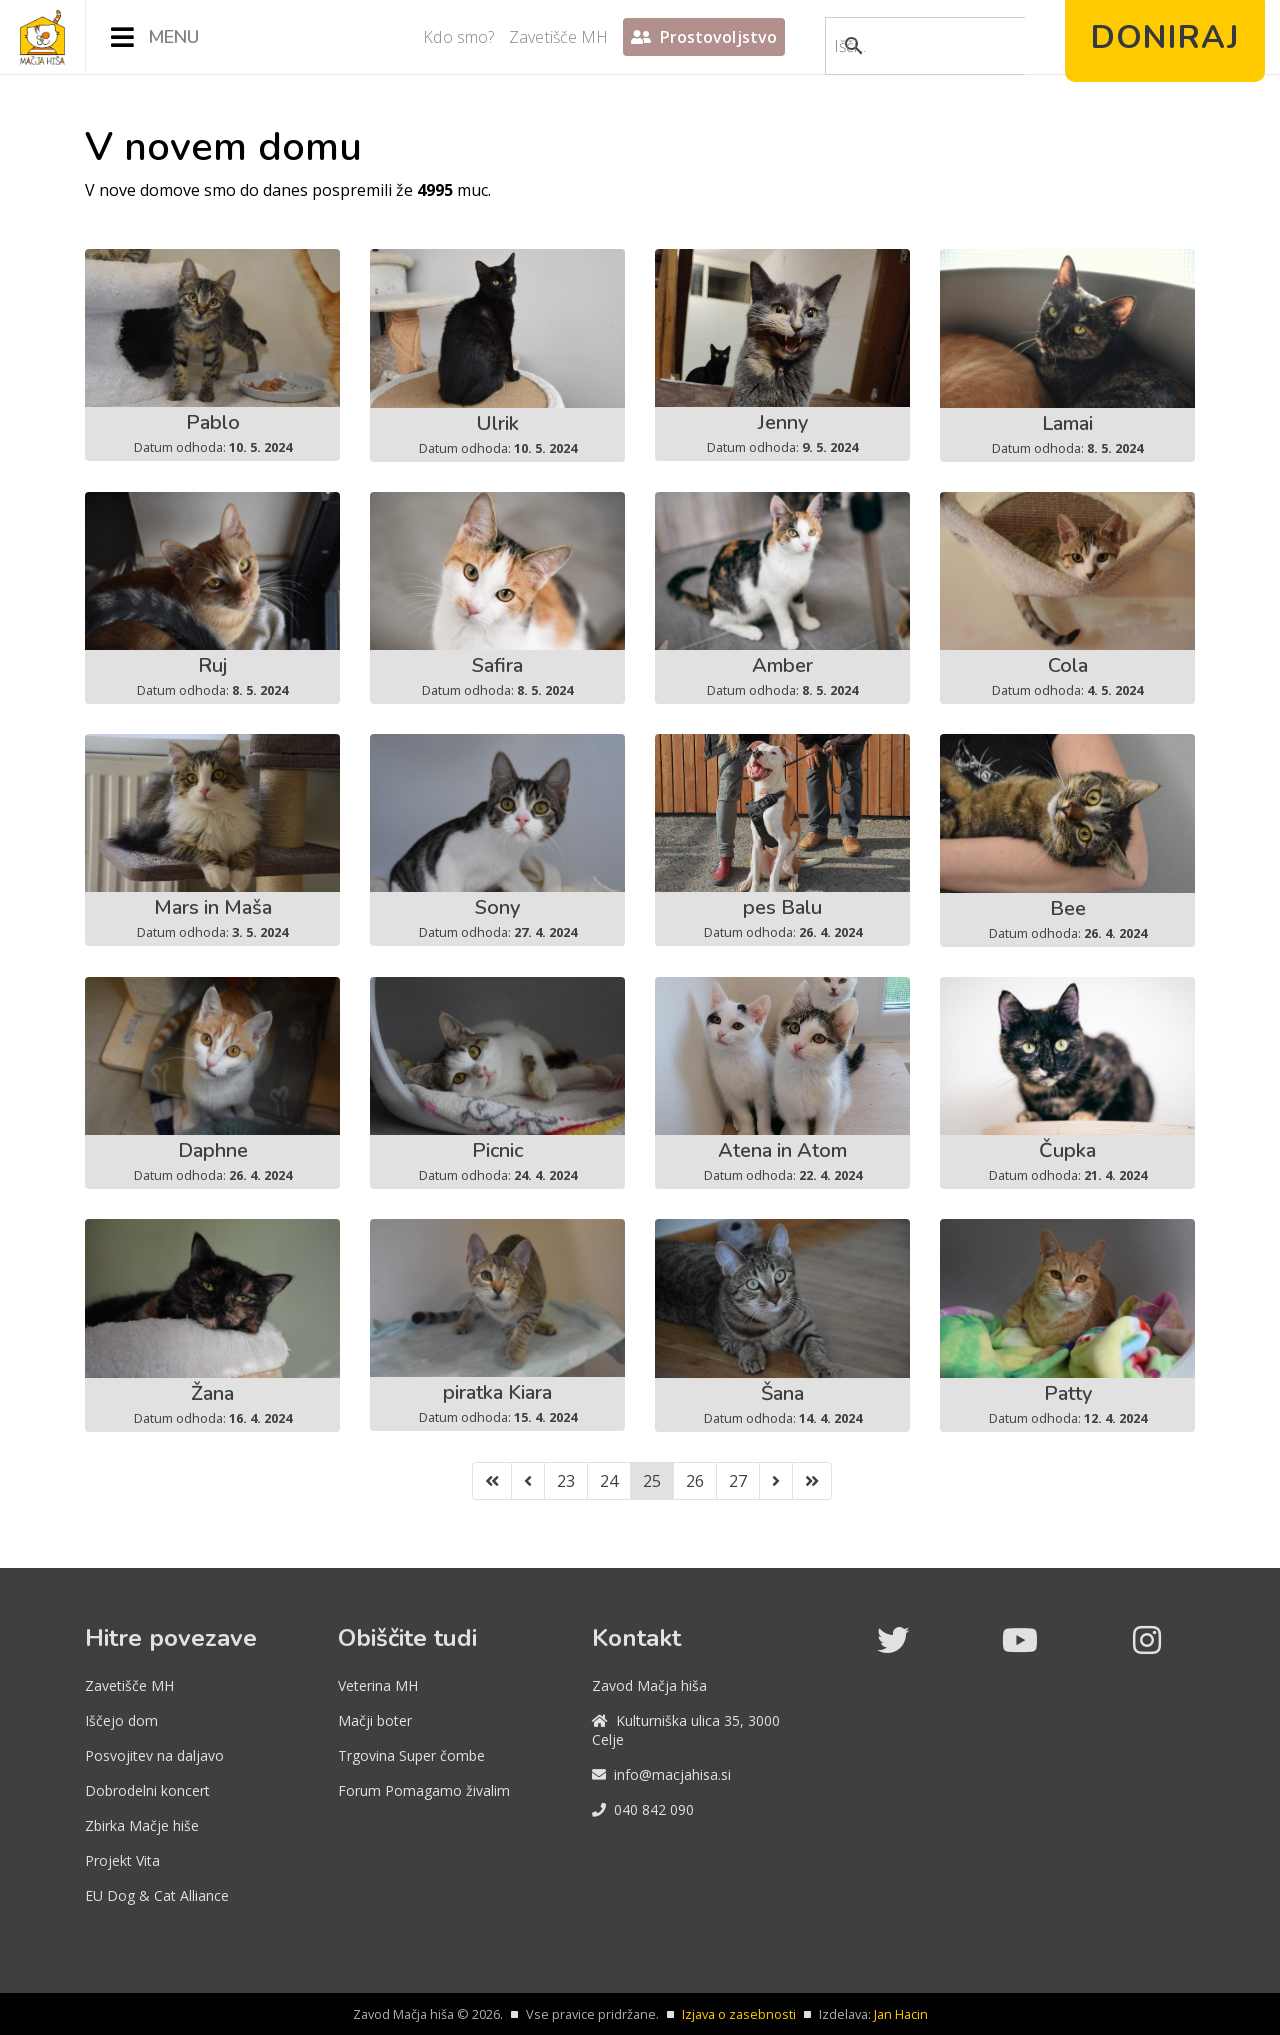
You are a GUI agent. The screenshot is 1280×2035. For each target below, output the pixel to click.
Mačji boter (375, 1720)
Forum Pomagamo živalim (424, 1790)
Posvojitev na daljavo (154, 1755)
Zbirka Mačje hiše (142, 1825)
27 (738, 1481)
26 (695, 1481)
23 (566, 1481)
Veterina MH (378, 1685)
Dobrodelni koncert (147, 1790)
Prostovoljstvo (704, 37)
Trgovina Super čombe (411, 1755)
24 (609, 1481)
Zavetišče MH (558, 37)
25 (652, 1481)
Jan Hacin (901, 2014)
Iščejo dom (121, 1720)
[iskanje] (903, 46)
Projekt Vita (122, 1860)
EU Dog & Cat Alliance (157, 1895)
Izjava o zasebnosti (739, 2014)
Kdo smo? (458, 37)
